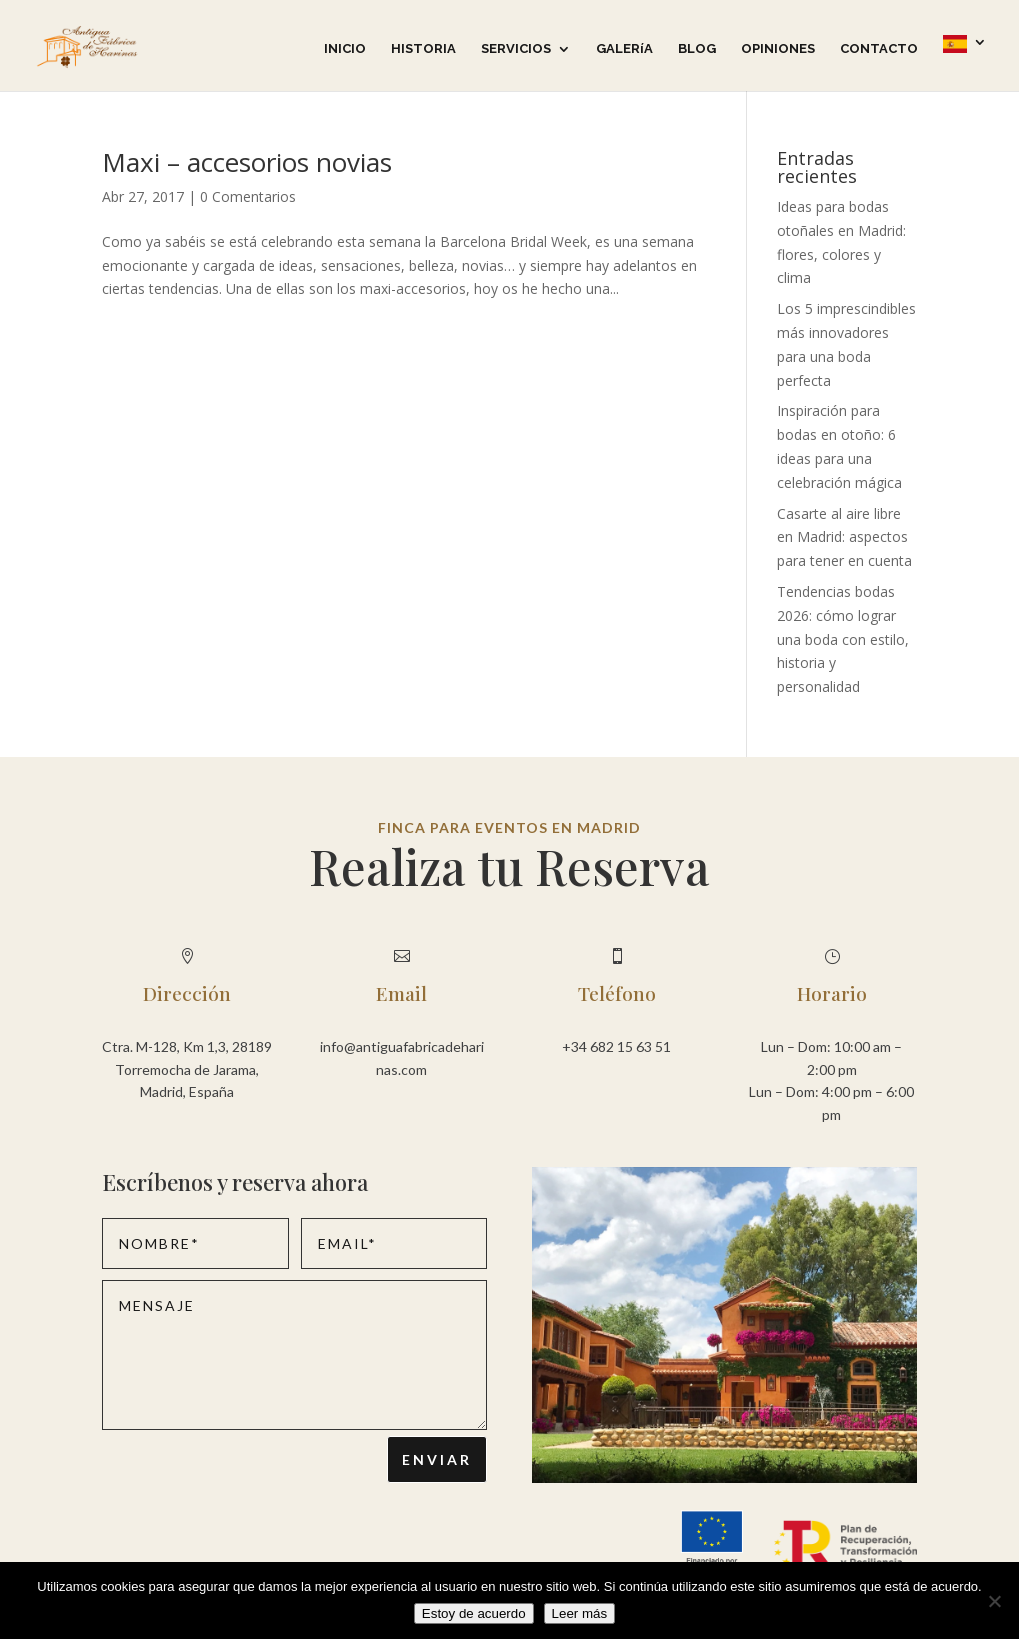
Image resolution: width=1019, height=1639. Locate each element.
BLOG (697, 49)
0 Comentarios (248, 196)
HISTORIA (423, 49)
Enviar (437, 1459)
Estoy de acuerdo (474, 1613)
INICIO (345, 49)
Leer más (580, 1613)
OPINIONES (778, 49)
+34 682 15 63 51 (616, 1046)
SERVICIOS (516, 49)
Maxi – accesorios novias (247, 162)
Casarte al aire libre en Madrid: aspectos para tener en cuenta (844, 537)
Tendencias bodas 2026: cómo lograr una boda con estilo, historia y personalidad (843, 639)
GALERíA (624, 49)
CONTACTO (879, 49)
